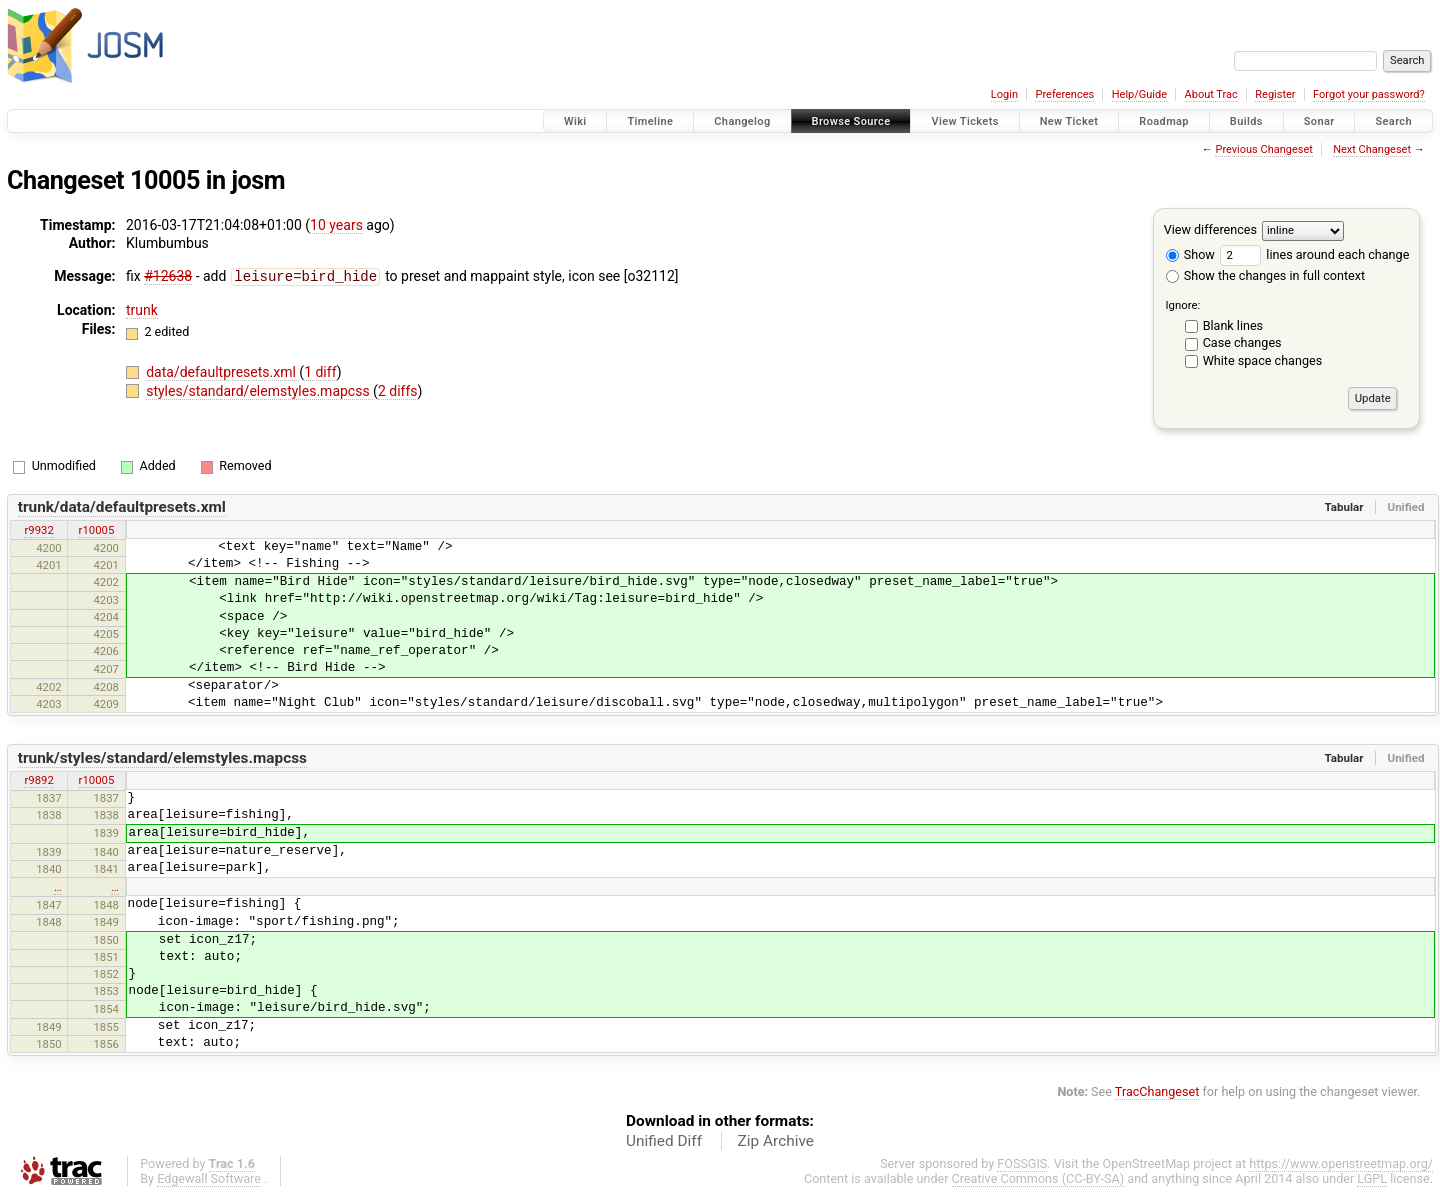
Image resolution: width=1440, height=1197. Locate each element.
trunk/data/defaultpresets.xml (122, 507)
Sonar (1319, 121)
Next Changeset (1372, 149)
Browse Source (851, 121)
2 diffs (398, 390)
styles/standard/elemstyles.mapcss (259, 390)
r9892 (38, 780)
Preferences (1064, 94)
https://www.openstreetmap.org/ (1341, 1163)
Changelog (742, 121)
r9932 (38, 530)
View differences (1210, 229)
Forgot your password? (1369, 94)
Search (1393, 121)
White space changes (1263, 360)
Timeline (650, 121)
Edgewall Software (209, 1178)
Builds (1246, 121)
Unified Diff (664, 1141)
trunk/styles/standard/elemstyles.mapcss (162, 758)
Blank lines (1233, 325)
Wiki (575, 121)
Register (1275, 94)
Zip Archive (776, 1141)
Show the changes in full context (1265, 275)
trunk (142, 309)
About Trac (1211, 94)
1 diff (320, 371)
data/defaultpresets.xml (222, 371)
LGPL (1372, 1178)
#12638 (168, 276)
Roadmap (1164, 121)
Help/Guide (1139, 94)
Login (1004, 94)
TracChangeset (1157, 1091)
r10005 (97, 530)
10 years (336, 225)
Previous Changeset (1263, 149)
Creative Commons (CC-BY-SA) (1038, 1178)
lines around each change (1314, 254)
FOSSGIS (1022, 1163)
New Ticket (1069, 121)
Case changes (1242, 342)
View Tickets (964, 121)
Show (1190, 254)
